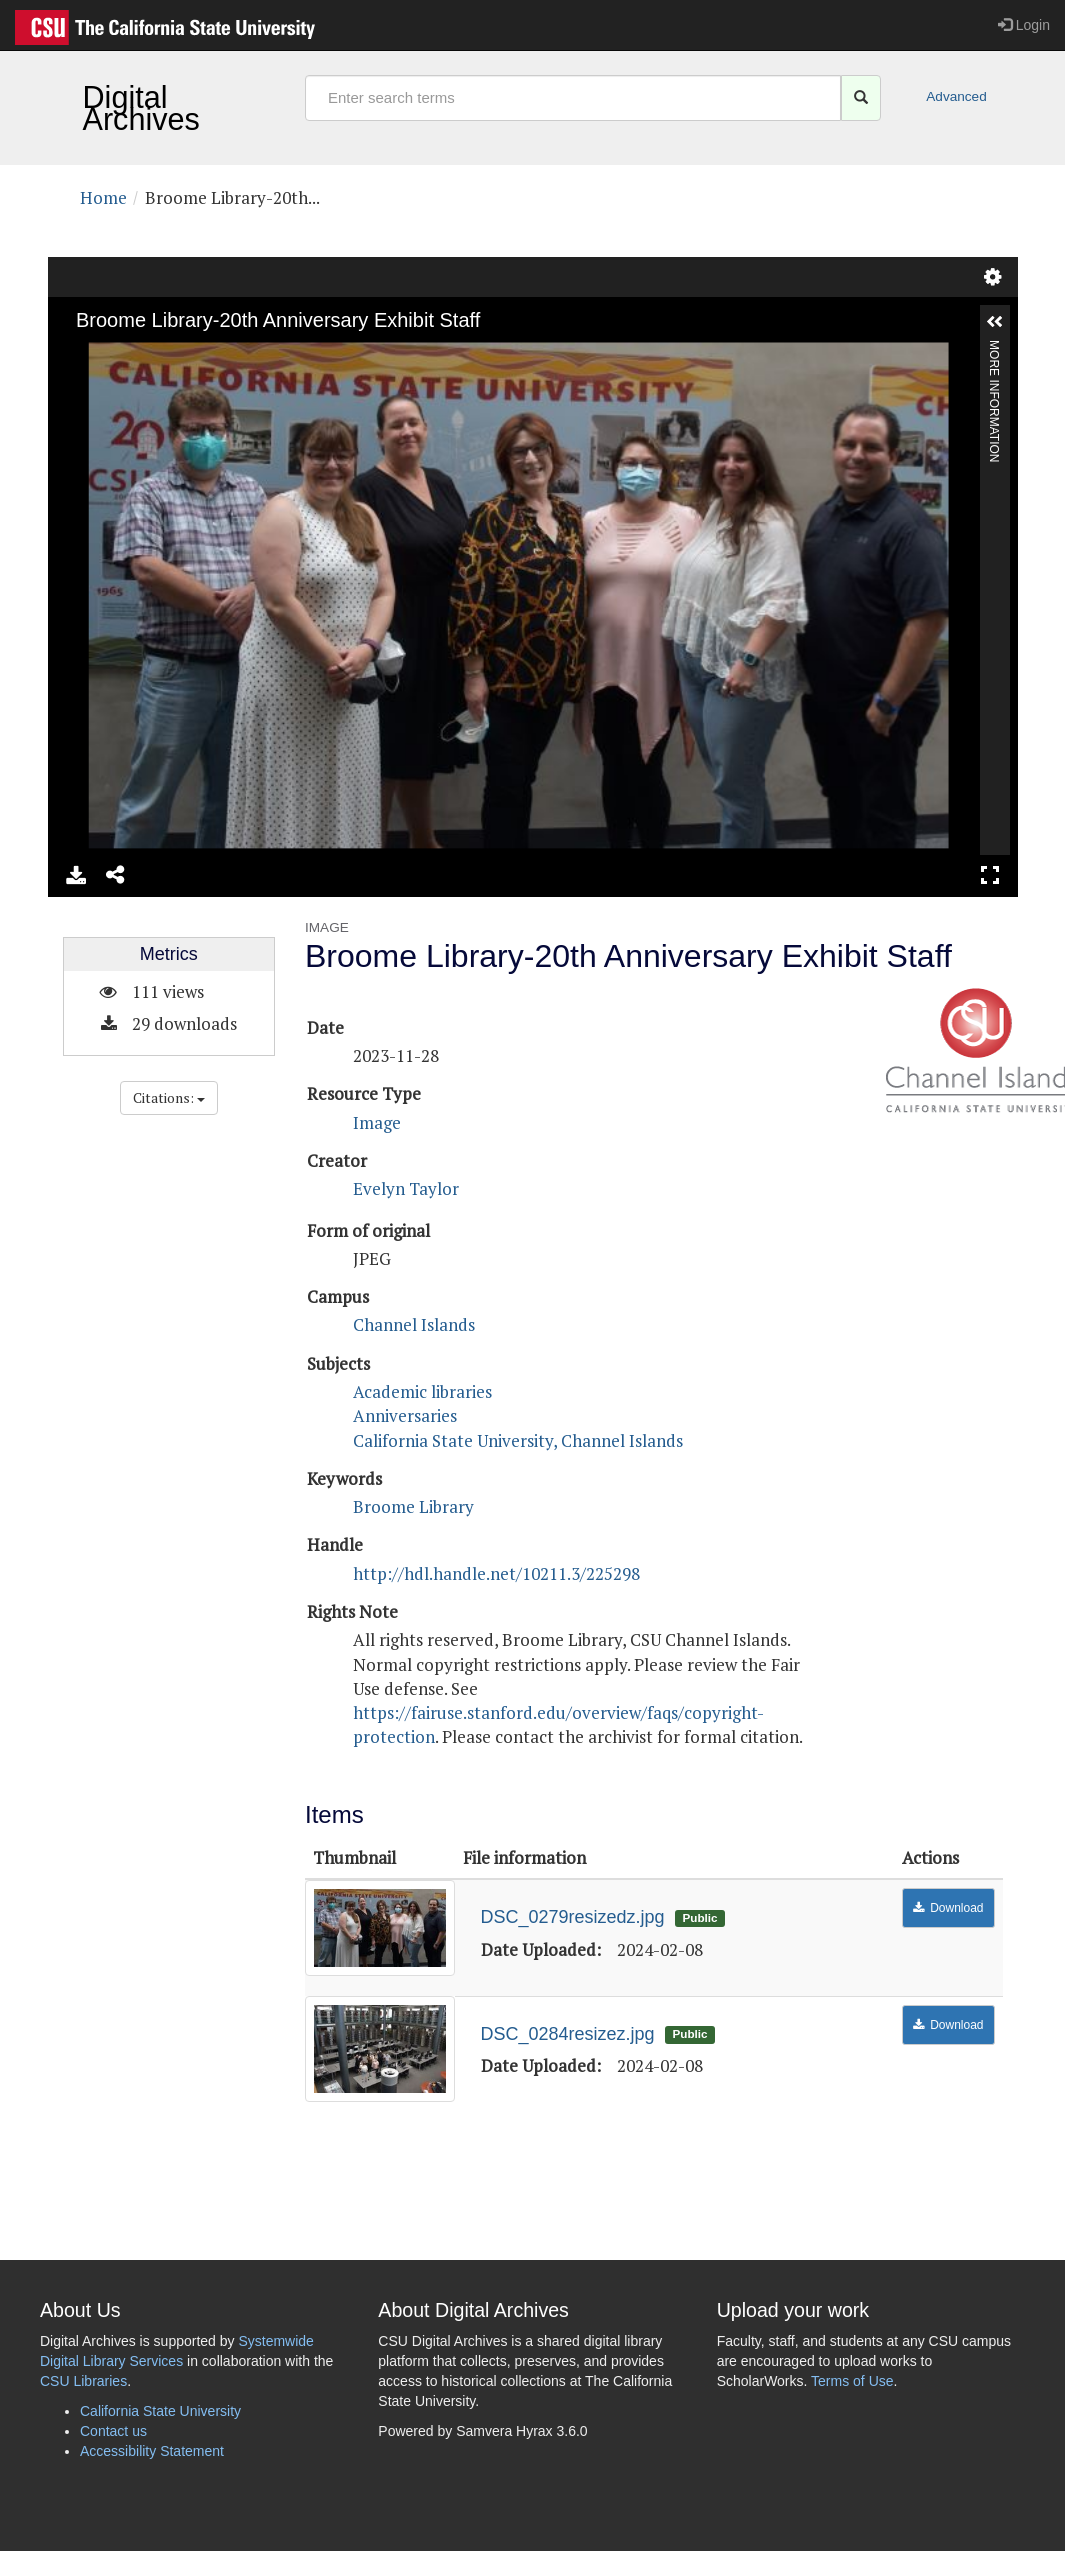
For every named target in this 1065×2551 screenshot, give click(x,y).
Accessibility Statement (152, 2451)
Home (103, 197)
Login (1024, 25)
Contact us (113, 2431)
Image (377, 1122)
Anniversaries (405, 1415)
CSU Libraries (83, 2381)
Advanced (933, 96)
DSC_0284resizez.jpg (568, 2034)
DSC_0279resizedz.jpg (573, 1917)
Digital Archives (141, 108)
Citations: (169, 1097)
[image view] (533, 577)
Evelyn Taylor (406, 1188)
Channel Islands (414, 1324)
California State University (160, 2411)
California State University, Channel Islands (518, 1440)
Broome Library (413, 1506)
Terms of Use (852, 2381)
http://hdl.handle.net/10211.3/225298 (496, 1573)
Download (956, 1908)
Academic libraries (422, 1391)
